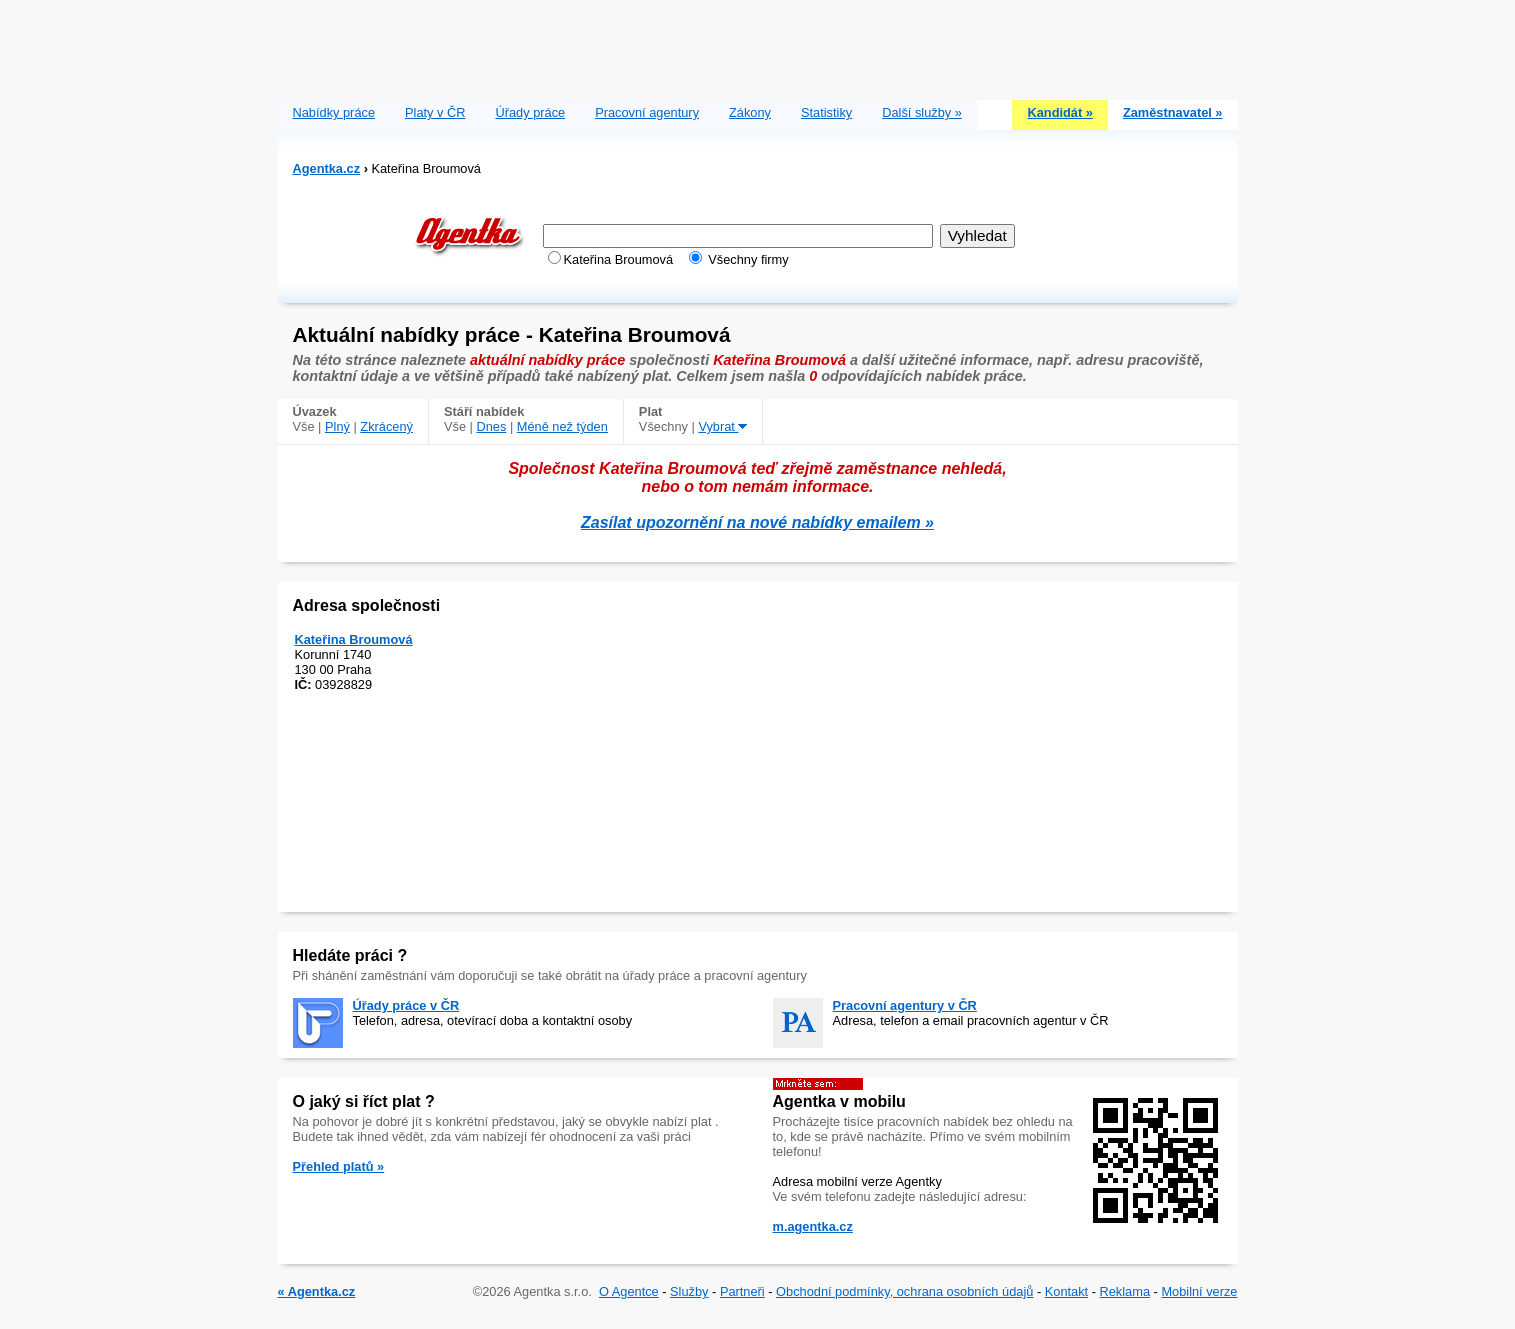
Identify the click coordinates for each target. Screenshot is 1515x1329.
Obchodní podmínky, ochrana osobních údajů (904, 1291)
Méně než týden (562, 426)
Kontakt (1066, 1291)
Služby (689, 1291)
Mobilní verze (1199, 1291)
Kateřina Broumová (354, 639)
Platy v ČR (435, 112)
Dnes (491, 426)
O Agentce (629, 1291)
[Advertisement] (758, 45)
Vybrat (722, 426)
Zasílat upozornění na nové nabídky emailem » (757, 522)
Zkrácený (386, 426)
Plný (337, 426)
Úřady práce (530, 112)
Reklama (1125, 1291)
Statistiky (826, 112)
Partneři (742, 1291)
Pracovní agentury (647, 112)
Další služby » (922, 112)
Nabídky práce (334, 112)
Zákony (750, 112)
